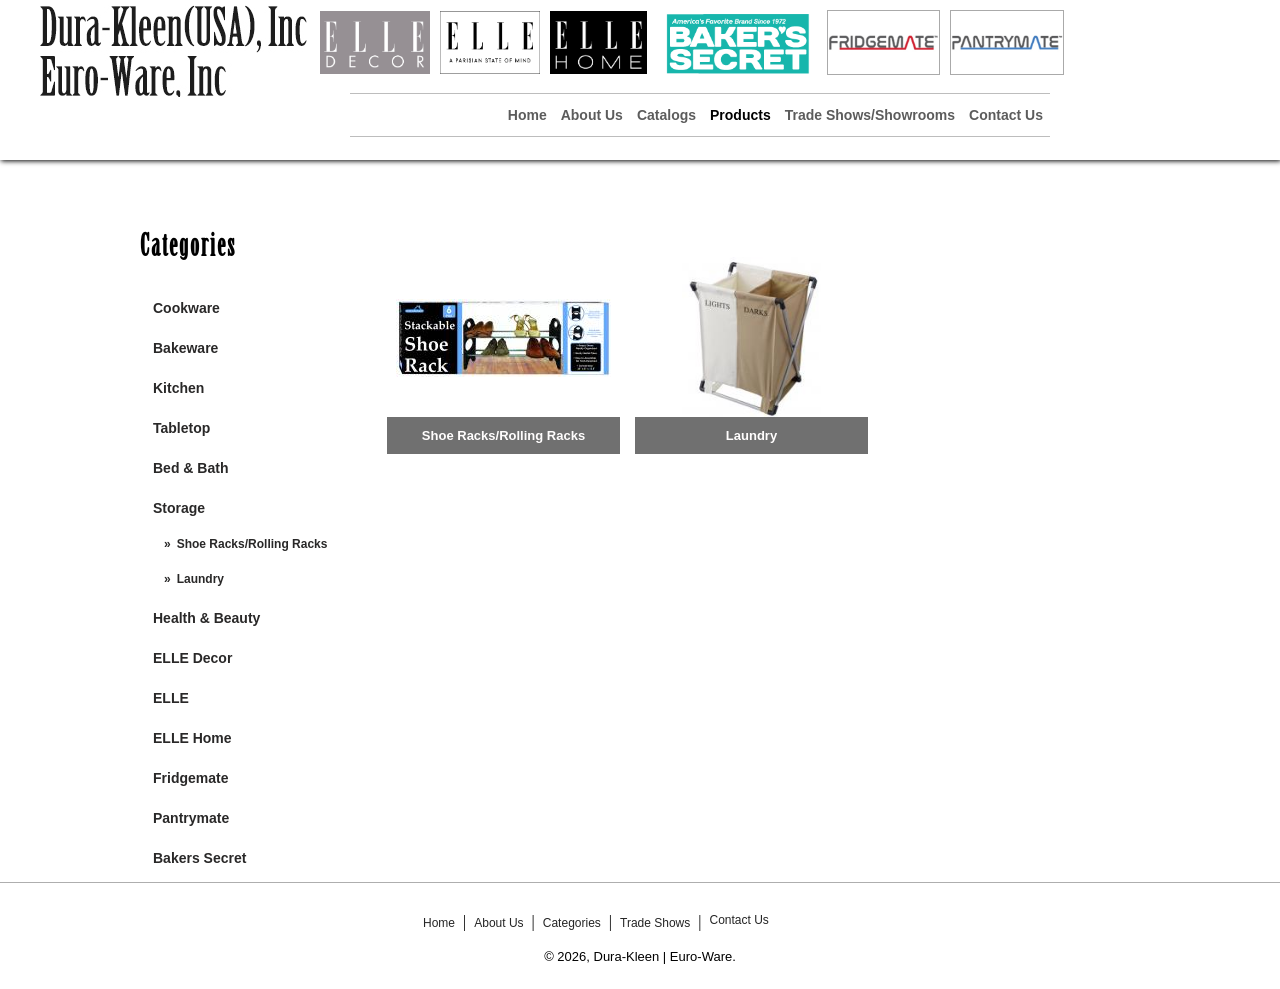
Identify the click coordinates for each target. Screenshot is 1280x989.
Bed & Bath (190, 468)
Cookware (186, 308)
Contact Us (1006, 115)
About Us (592, 115)
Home (527, 115)
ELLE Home (192, 738)
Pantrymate (191, 818)
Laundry (200, 579)
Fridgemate (190, 778)
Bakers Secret (199, 858)
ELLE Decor (192, 658)
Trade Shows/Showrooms (870, 115)
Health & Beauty (206, 618)
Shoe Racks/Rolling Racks (252, 544)
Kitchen (178, 388)
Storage (179, 508)
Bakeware (185, 348)
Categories (572, 923)
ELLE (171, 698)
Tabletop (181, 428)
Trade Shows (655, 923)
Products (740, 115)
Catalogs (666, 115)
